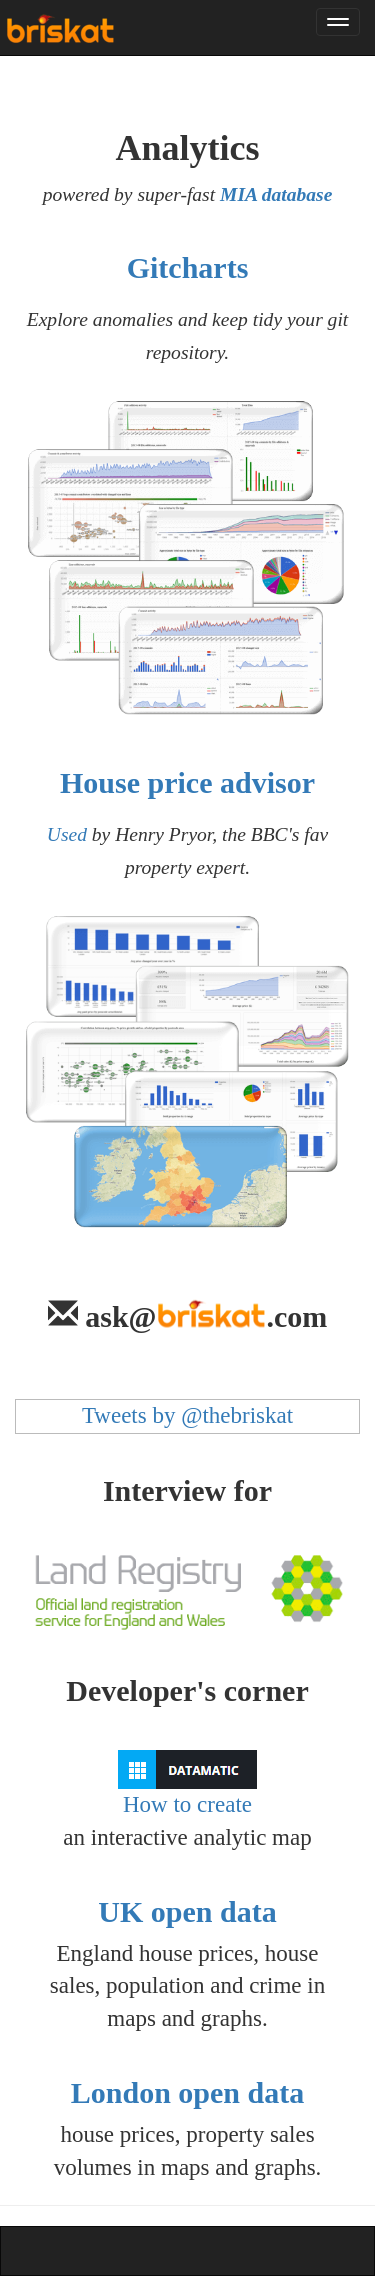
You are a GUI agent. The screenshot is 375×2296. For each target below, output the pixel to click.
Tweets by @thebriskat (187, 1415)
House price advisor (187, 782)
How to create (187, 1783)
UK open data (187, 1911)
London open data (187, 2092)
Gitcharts (188, 267)
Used (67, 834)
